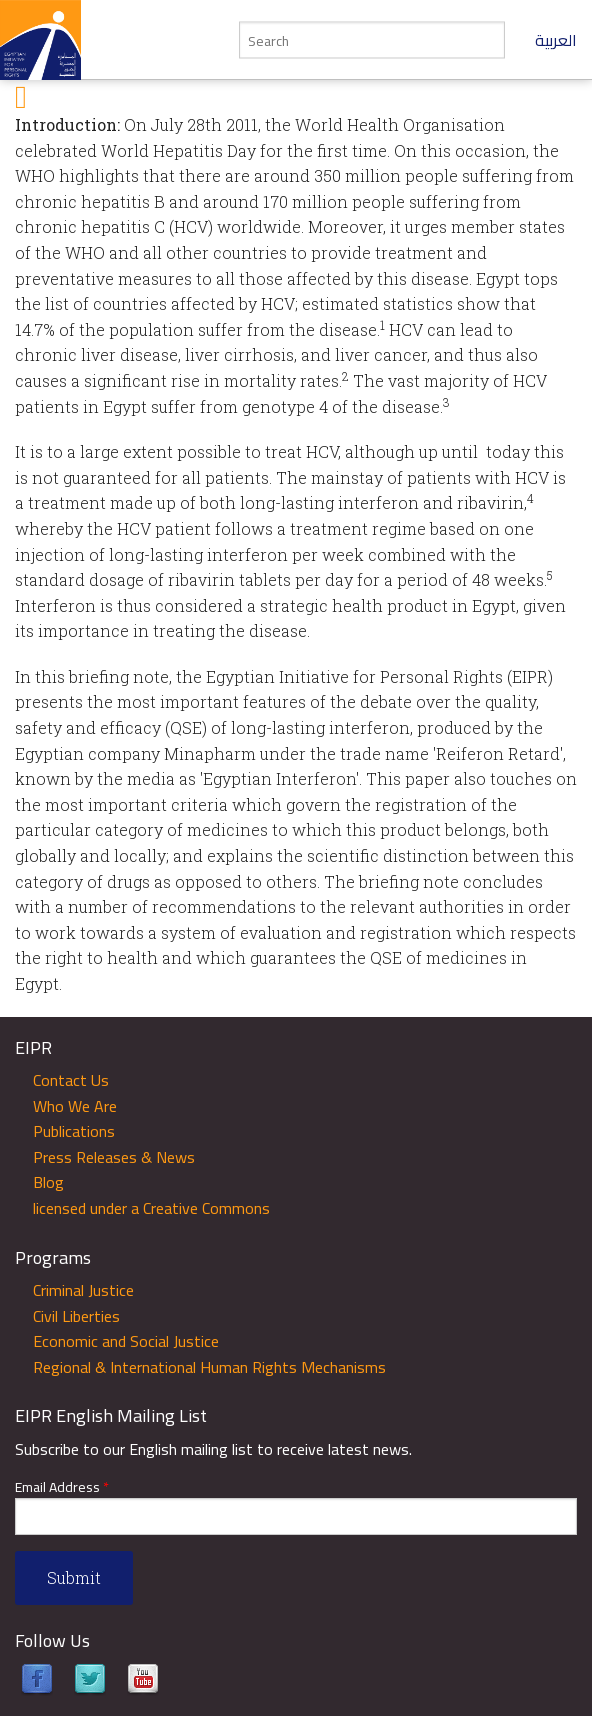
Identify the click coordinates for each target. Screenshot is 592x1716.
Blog (48, 1182)
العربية (556, 40)
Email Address (62, 1487)
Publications (74, 1131)
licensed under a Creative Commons (151, 1208)
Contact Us (71, 1080)
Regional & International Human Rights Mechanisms (209, 1367)
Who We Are (75, 1106)
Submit (74, 1577)
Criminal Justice (83, 1290)
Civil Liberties (76, 1316)
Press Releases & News (114, 1157)
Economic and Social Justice (126, 1341)
